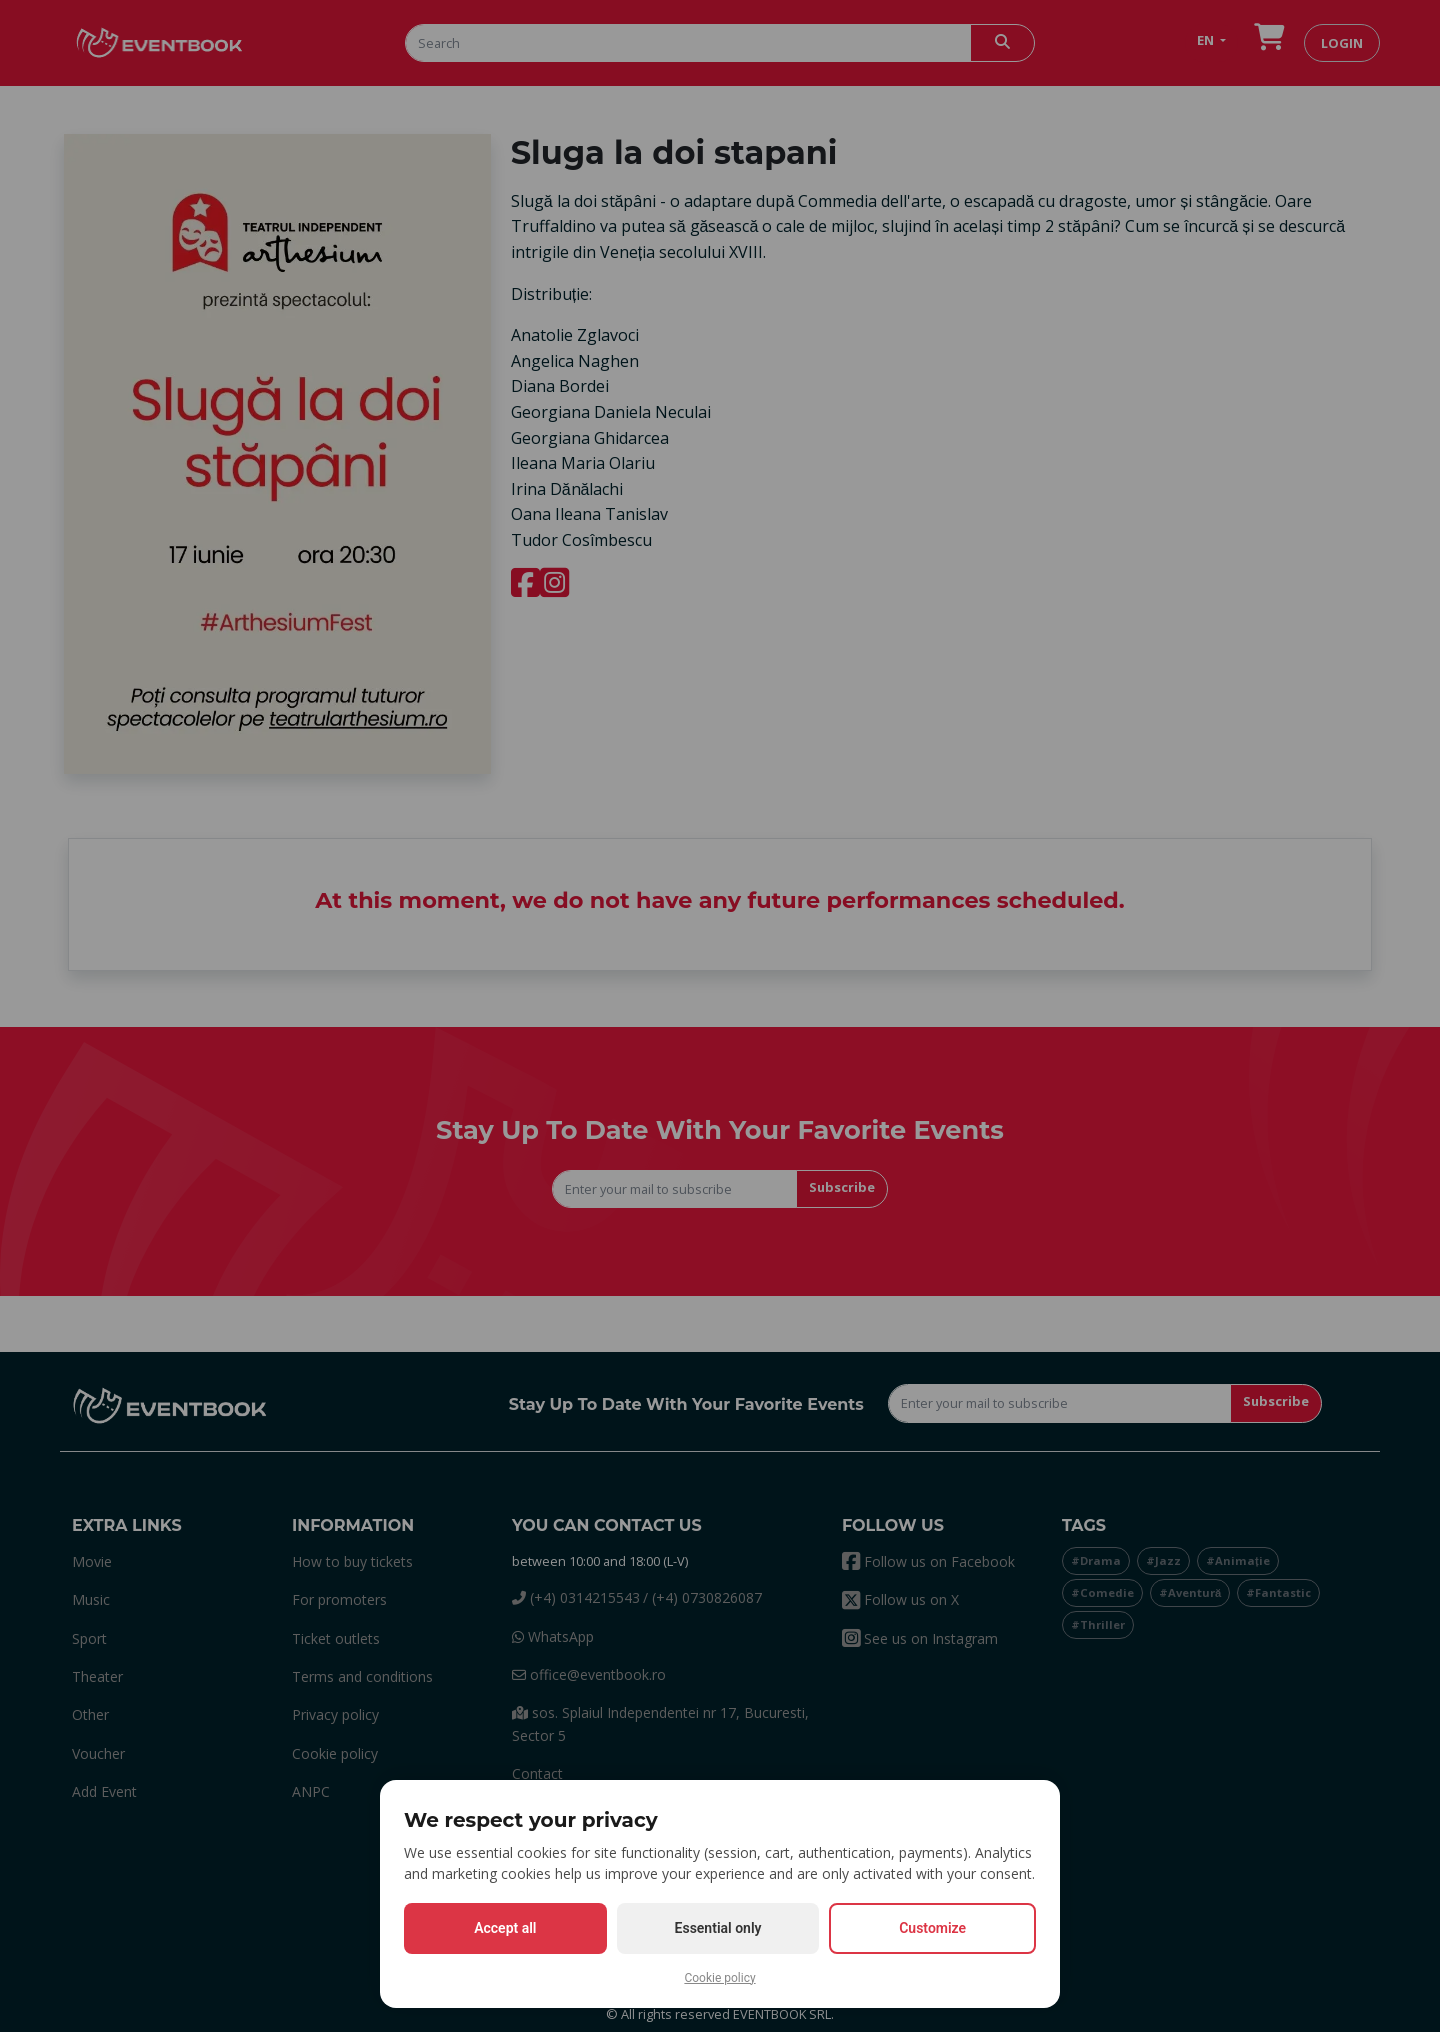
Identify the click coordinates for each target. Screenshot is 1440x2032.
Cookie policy (719, 1978)
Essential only (718, 1928)
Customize (932, 1928)
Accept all (505, 1928)
